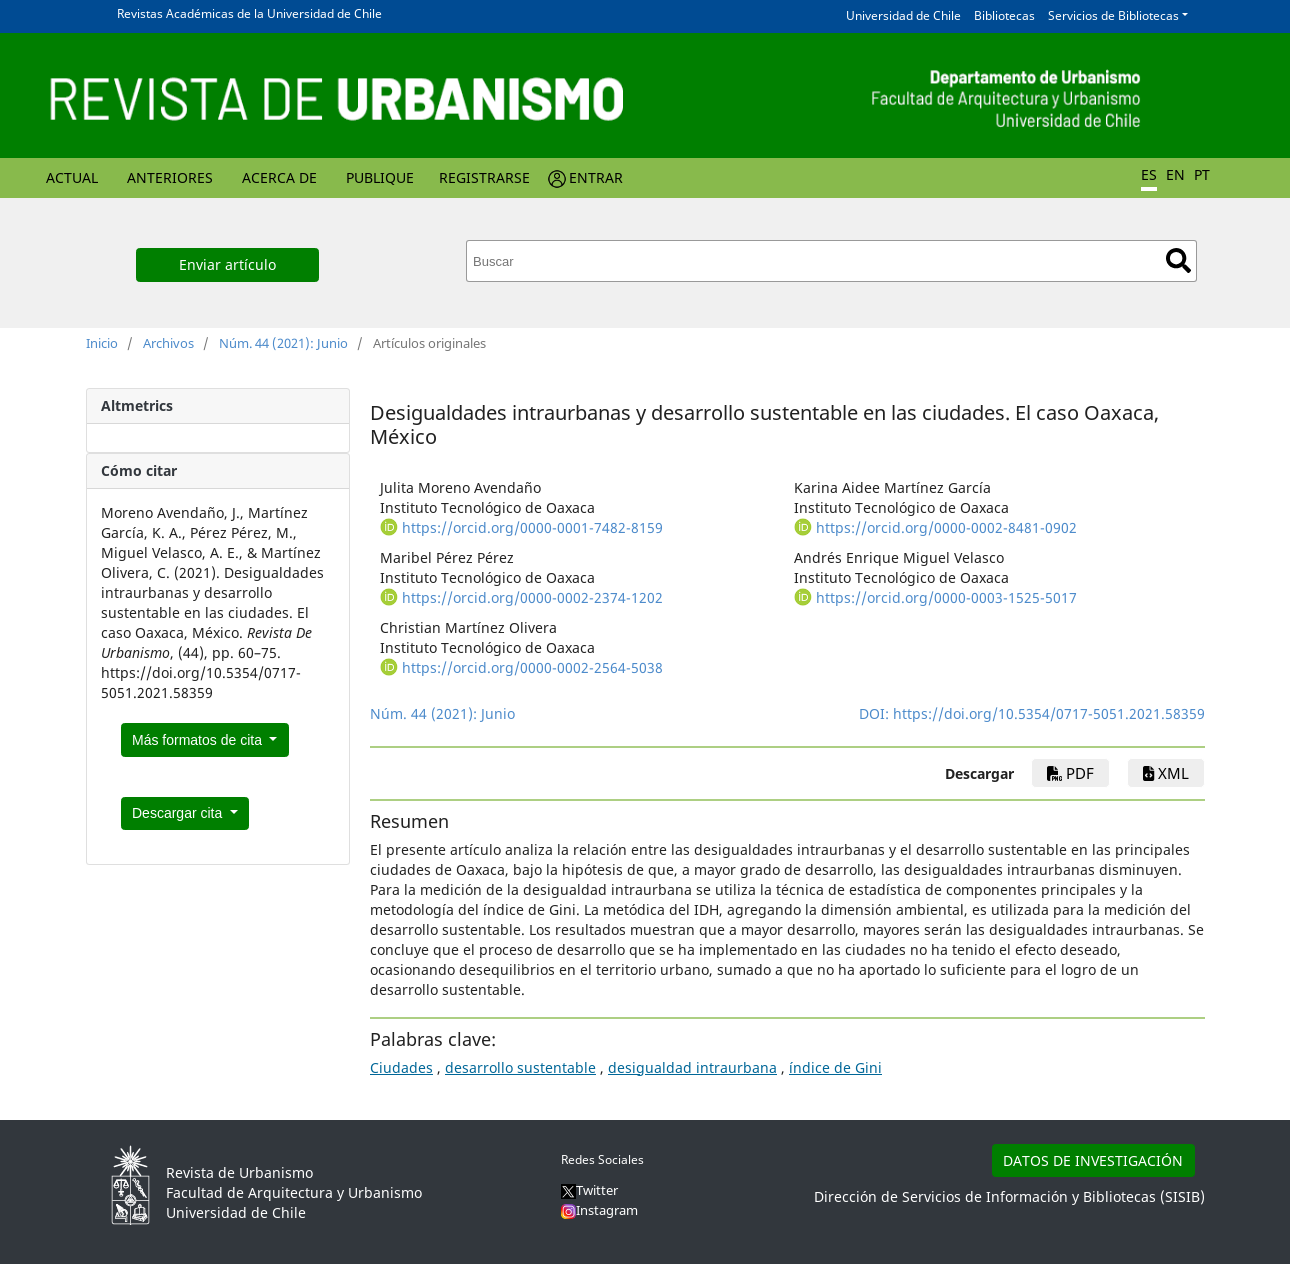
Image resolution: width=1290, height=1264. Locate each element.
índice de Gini (835, 1067)
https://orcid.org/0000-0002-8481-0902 (946, 527)
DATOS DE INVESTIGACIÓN (1093, 1160)
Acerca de (279, 177)
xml (1166, 773)
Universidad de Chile (903, 15)
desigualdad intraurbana (692, 1067)
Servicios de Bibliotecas (1113, 15)
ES (1149, 174)
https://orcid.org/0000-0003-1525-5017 (946, 597)
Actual (72, 177)
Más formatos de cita (199, 740)
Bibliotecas (1004, 15)
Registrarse (484, 177)
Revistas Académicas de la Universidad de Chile (249, 13)
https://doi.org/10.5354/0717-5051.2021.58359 (1049, 713)
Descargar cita (179, 813)
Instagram (599, 1210)
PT (1202, 174)
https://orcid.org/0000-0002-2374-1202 (532, 597)
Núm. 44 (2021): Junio (283, 343)
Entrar (596, 177)
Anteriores (170, 177)
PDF (1070, 773)
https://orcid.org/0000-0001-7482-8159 (532, 527)
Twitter (589, 1190)
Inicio (102, 343)
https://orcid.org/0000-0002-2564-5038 (532, 667)
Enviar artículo (227, 264)
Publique (380, 177)
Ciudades (401, 1067)
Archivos (168, 343)
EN (1175, 174)
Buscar (1178, 260)
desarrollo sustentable (520, 1067)
